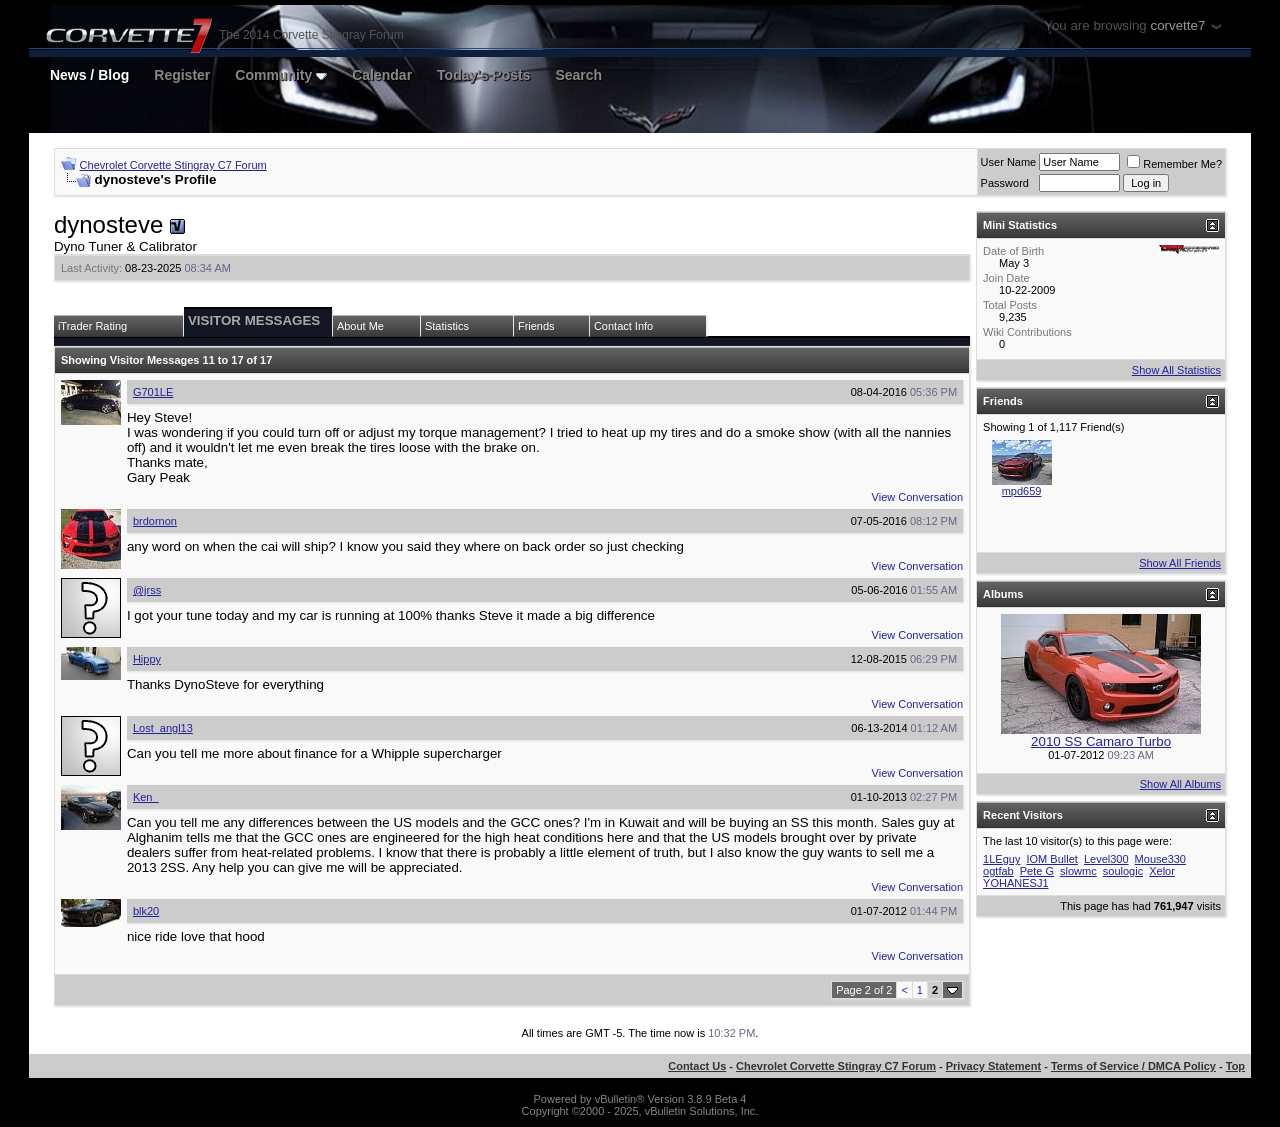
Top (1235, 1066)
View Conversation (918, 497)
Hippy (147, 659)
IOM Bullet (1051, 859)
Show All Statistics (1176, 370)
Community (281, 75)
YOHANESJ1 (1015, 883)
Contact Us (697, 1066)
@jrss (147, 590)
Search (578, 75)
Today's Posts (483, 75)
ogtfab (998, 871)
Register (182, 75)
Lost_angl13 (163, 728)
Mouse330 (1160, 859)
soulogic (1123, 871)
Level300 (1106, 859)
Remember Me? (1174, 164)
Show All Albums (1180, 784)
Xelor (1162, 871)
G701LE (153, 392)
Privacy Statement (993, 1066)
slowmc (1078, 871)
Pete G (1037, 871)
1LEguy (1001, 859)
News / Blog (89, 75)
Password (1005, 183)
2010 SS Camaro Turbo (1101, 741)
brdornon (155, 521)
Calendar (382, 75)
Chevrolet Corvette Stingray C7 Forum (173, 165)
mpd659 (1022, 491)
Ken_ (146, 797)
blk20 (146, 911)
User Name (1009, 162)
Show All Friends (1180, 563)
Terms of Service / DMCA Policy (1133, 1066)
